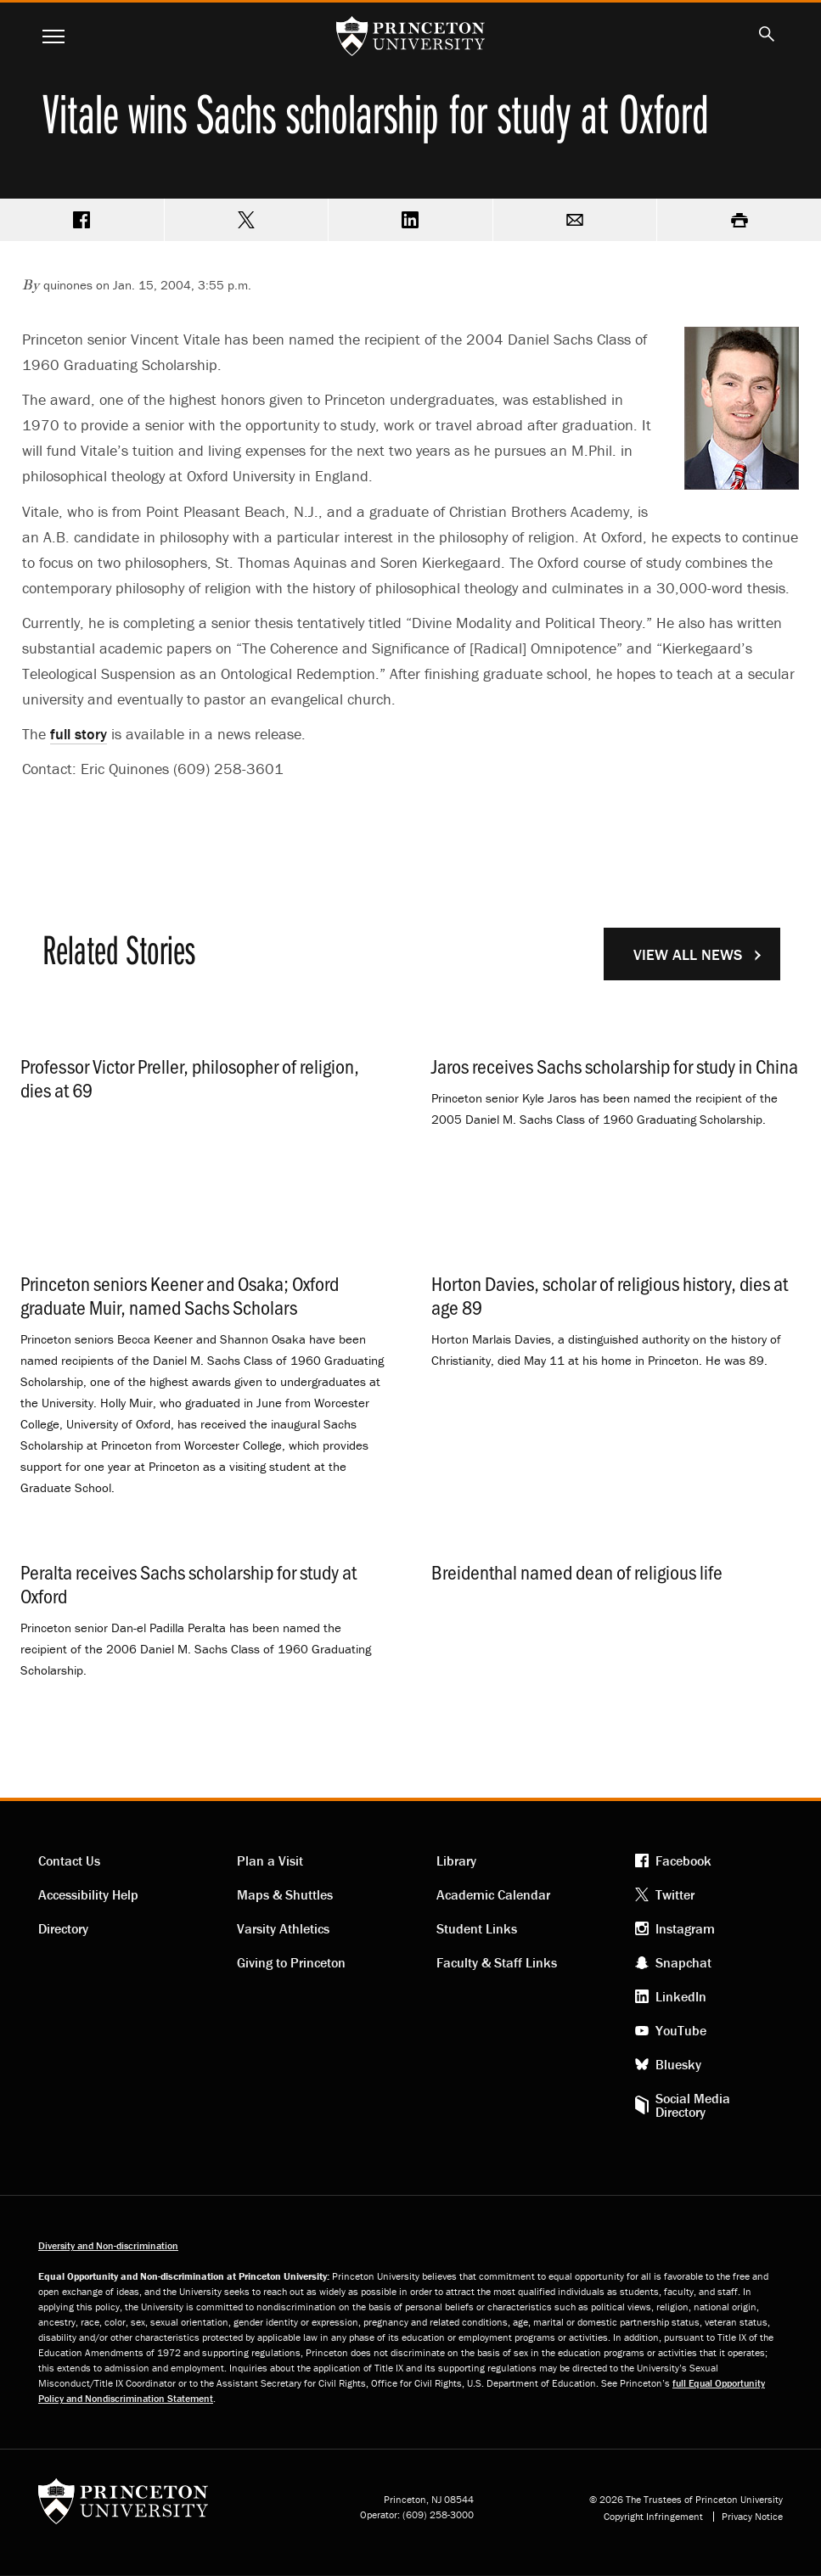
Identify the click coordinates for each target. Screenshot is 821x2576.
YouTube (680, 2030)
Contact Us (69, 1860)
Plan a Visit (270, 1860)
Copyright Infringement (653, 2516)
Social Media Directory (692, 2105)
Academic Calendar (493, 1894)
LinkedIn (680, 1996)
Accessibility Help (88, 1894)
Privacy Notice (752, 2516)
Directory (63, 1928)
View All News (687, 954)
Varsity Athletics (283, 1928)
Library (456, 1860)
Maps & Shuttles (285, 1894)
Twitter (674, 1894)
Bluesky (678, 2064)
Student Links (476, 1928)
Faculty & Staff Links (496, 1962)
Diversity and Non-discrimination (108, 2245)
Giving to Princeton (291, 1962)
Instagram (685, 1928)
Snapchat (683, 1962)
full (78, 734)
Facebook (683, 1860)
